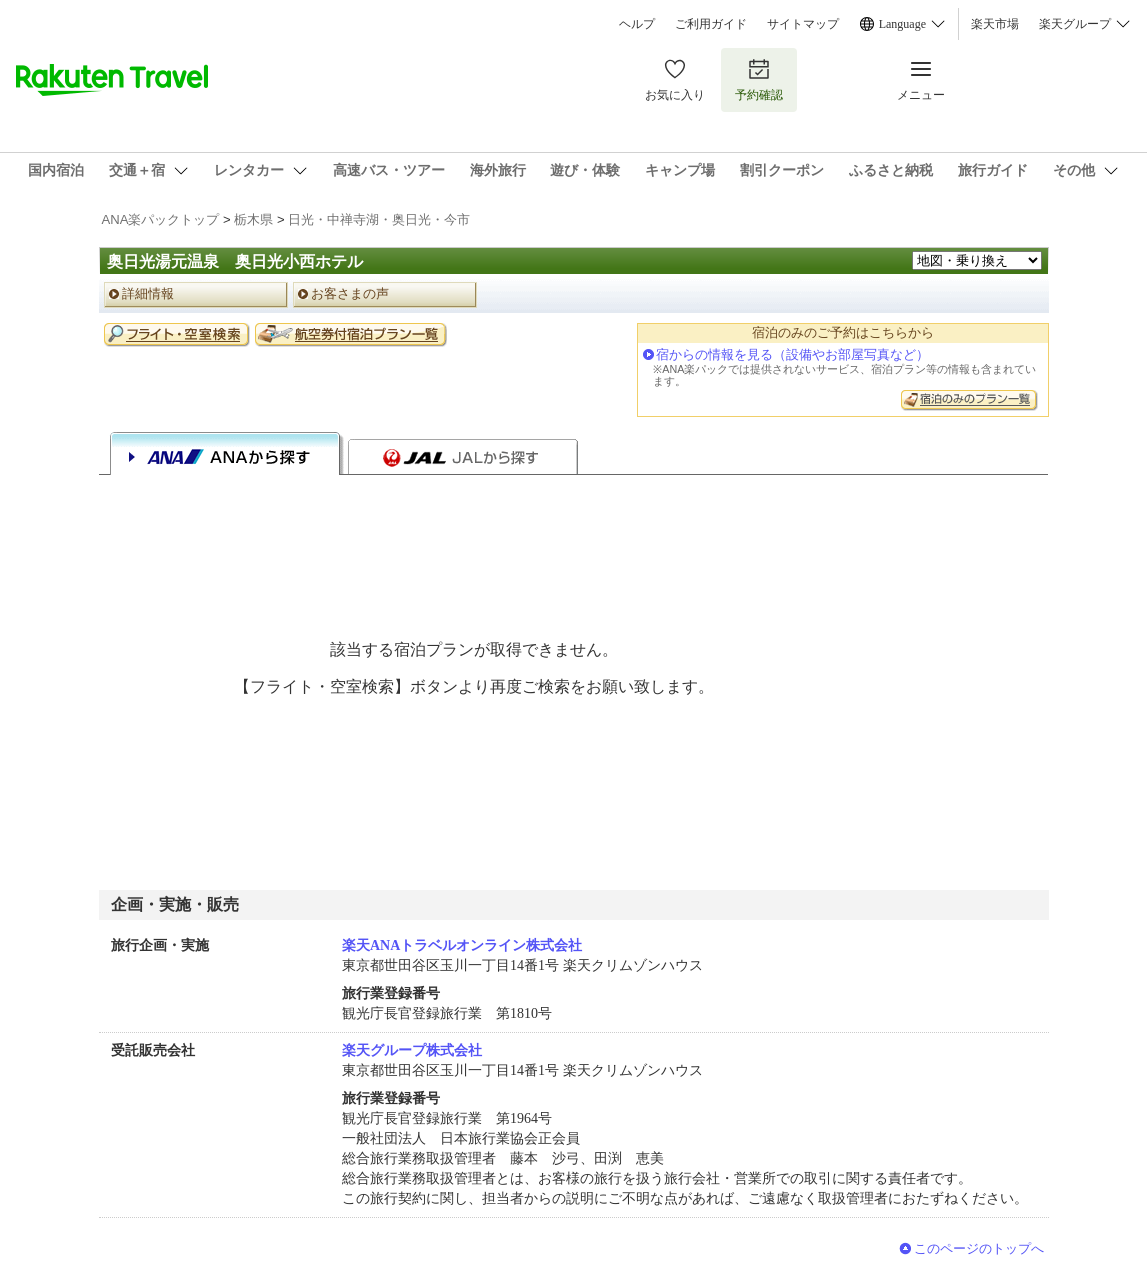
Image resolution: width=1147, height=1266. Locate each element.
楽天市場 (995, 24)
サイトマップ (803, 24)
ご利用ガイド (711, 24)
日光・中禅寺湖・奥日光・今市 (379, 219)
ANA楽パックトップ (161, 219)
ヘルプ (637, 24)
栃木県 (253, 219)
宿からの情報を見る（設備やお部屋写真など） (792, 354)
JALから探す (463, 457)
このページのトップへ (979, 1248)
